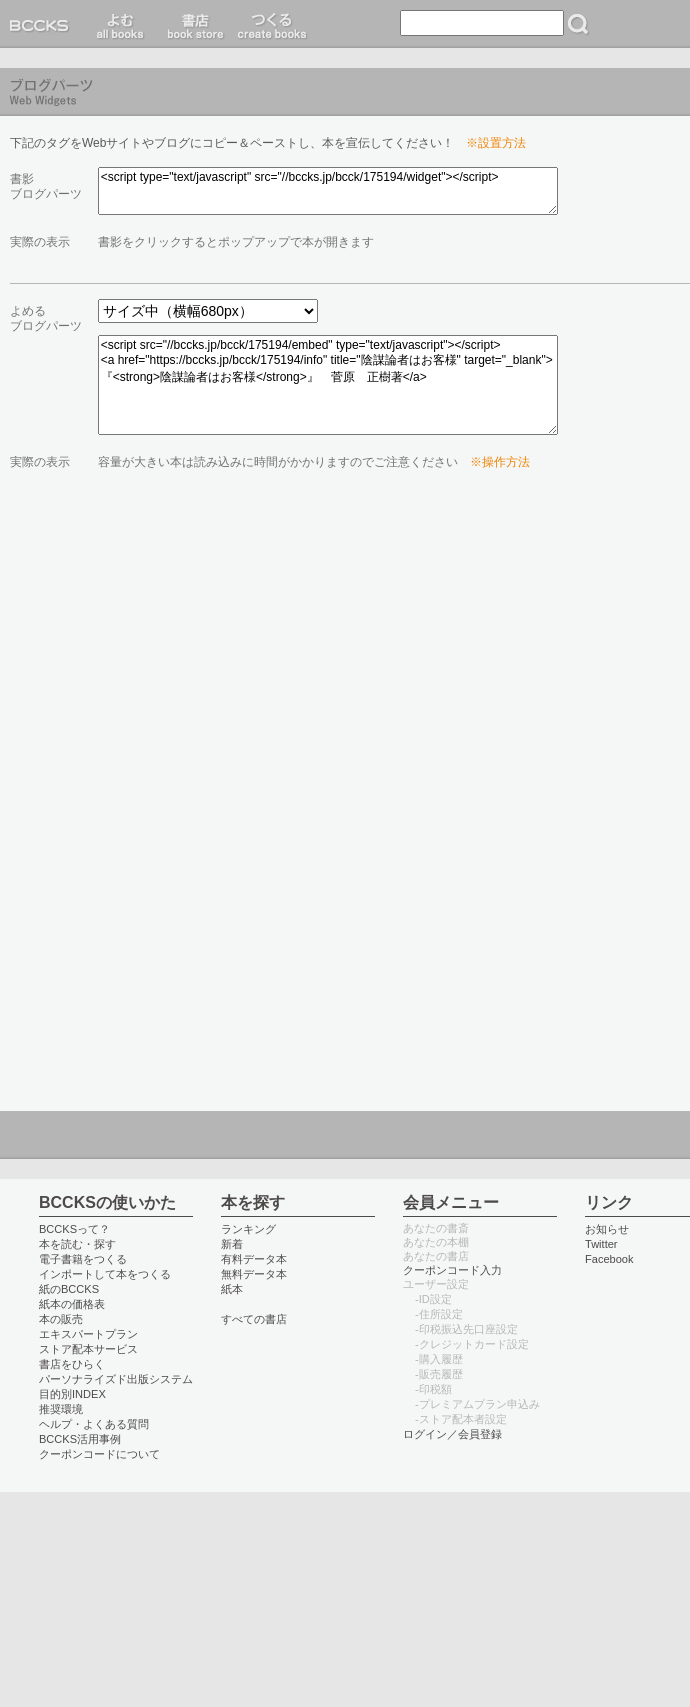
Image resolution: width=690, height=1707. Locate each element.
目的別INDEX (72, 1394)
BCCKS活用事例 (80, 1439)
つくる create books (271, 24)
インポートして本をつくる (105, 1274)
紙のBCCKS (69, 1289)
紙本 (232, 1289)
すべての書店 (254, 1319)
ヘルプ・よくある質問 (94, 1424)
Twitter (601, 1244)
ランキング (248, 1229)
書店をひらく (72, 1364)
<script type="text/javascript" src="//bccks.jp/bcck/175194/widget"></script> (328, 191)
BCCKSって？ (74, 1229)
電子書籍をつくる (83, 1259)
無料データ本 (254, 1274)
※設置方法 (496, 143)
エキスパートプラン (88, 1334)
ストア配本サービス (88, 1349)
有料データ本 (254, 1259)
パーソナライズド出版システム (116, 1379)
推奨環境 (61, 1409)
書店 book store (192, 24)
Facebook (609, 1259)
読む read (120, 24)
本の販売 (61, 1319)
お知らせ (607, 1229)
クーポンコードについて (99, 1454)
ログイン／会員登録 (452, 1434)
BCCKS (43, 24)
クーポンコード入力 (452, 1270)
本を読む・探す (77, 1244)
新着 (232, 1244)
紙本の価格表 (72, 1304)
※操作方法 (500, 462)
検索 (578, 24)
